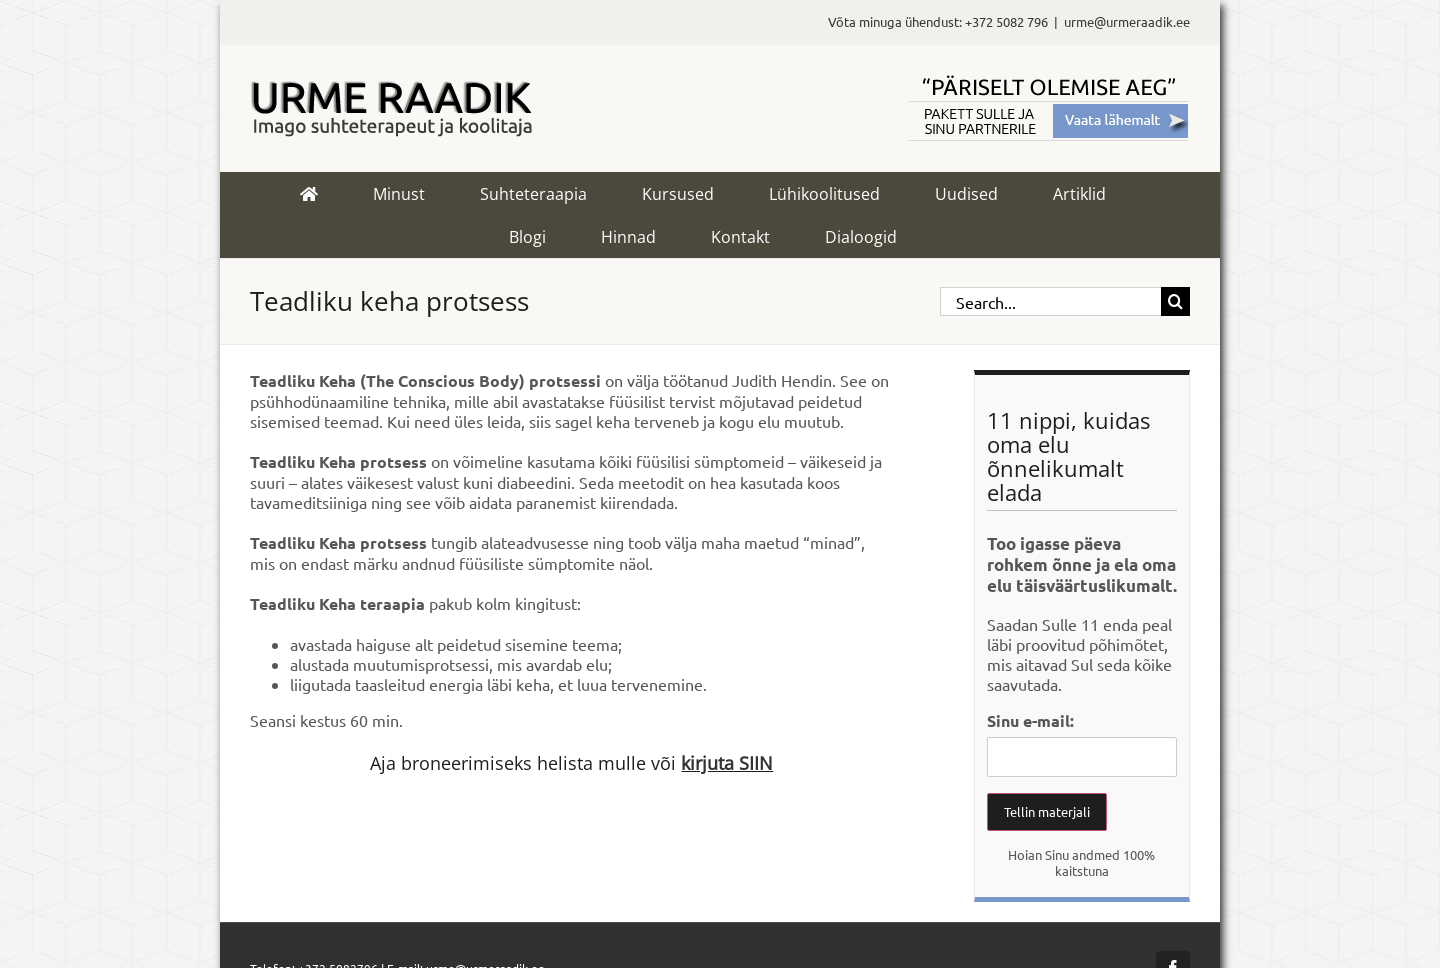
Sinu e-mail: (1030, 720)
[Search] (1175, 301)
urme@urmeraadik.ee (1127, 21)
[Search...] (1050, 301)
